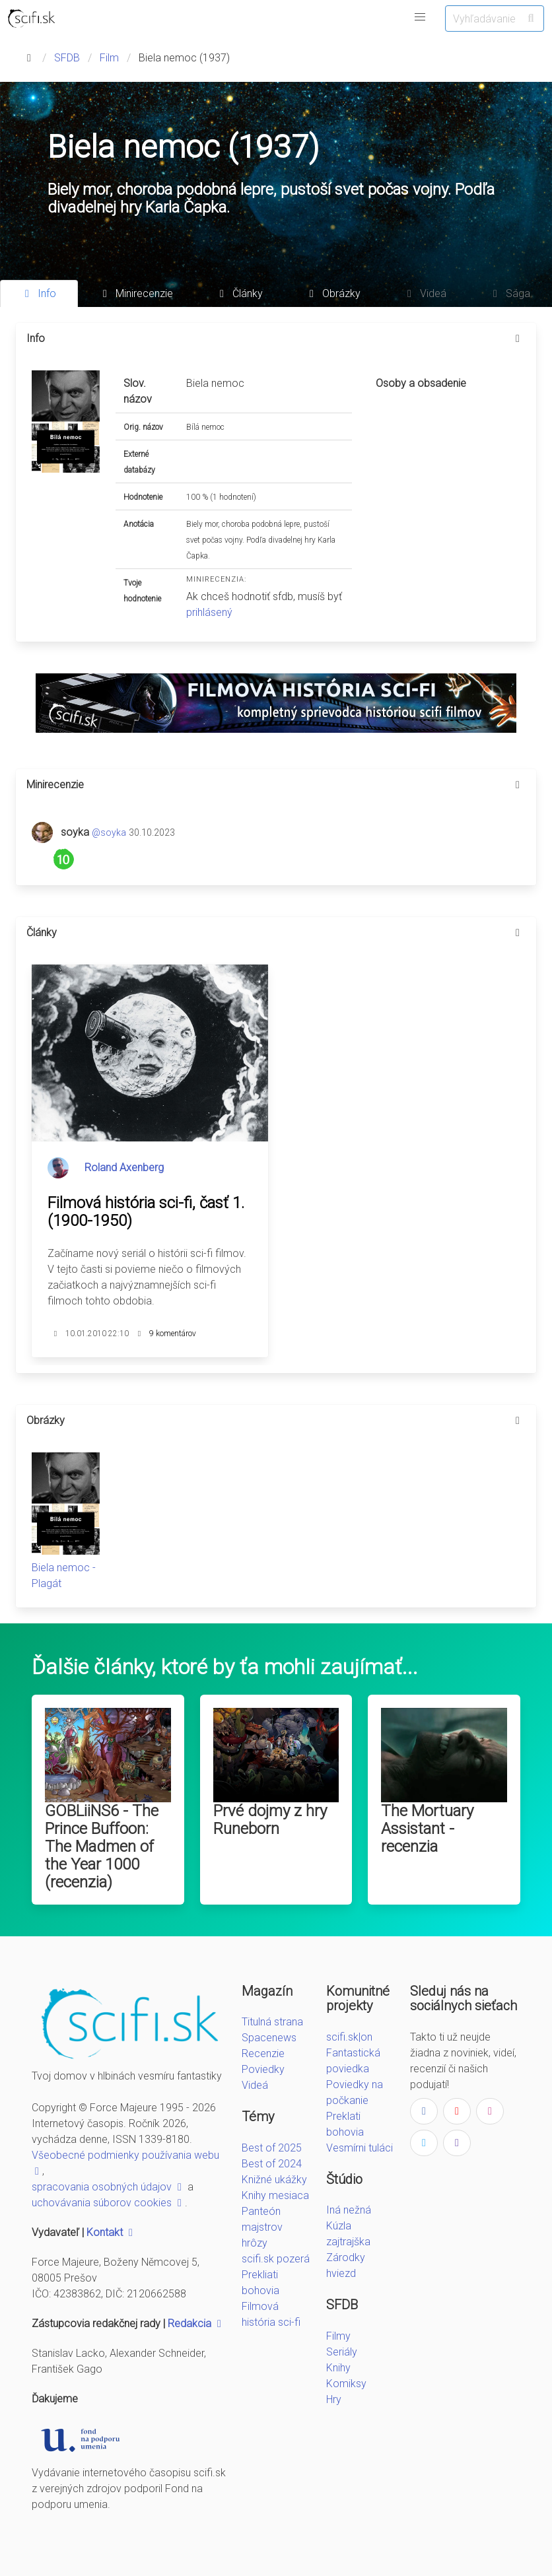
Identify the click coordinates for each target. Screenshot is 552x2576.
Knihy (338, 2367)
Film (109, 57)
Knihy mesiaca (275, 2195)
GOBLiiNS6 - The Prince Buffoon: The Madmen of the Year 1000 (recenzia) (101, 1846)
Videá (255, 2085)
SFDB (67, 57)
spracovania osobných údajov (108, 2187)
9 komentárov (172, 1333)
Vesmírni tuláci (359, 2148)
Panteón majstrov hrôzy (262, 2227)
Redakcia (196, 2323)
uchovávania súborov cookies (108, 2202)
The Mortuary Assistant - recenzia (427, 1829)
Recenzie (263, 2053)
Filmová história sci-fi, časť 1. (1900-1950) (146, 1212)
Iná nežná (348, 2210)
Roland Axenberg (124, 1167)
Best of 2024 (272, 2163)
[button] (420, 17)
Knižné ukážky (274, 2179)
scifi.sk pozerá (276, 2259)
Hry (333, 2399)
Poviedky (263, 2069)
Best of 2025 (272, 2148)
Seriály (341, 2352)
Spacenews (269, 2037)
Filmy (338, 2336)
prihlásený (209, 612)
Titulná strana (272, 2022)
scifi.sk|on (349, 2037)
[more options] (517, 339)
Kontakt (111, 2232)
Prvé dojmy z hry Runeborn (270, 1820)
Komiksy (346, 2383)
